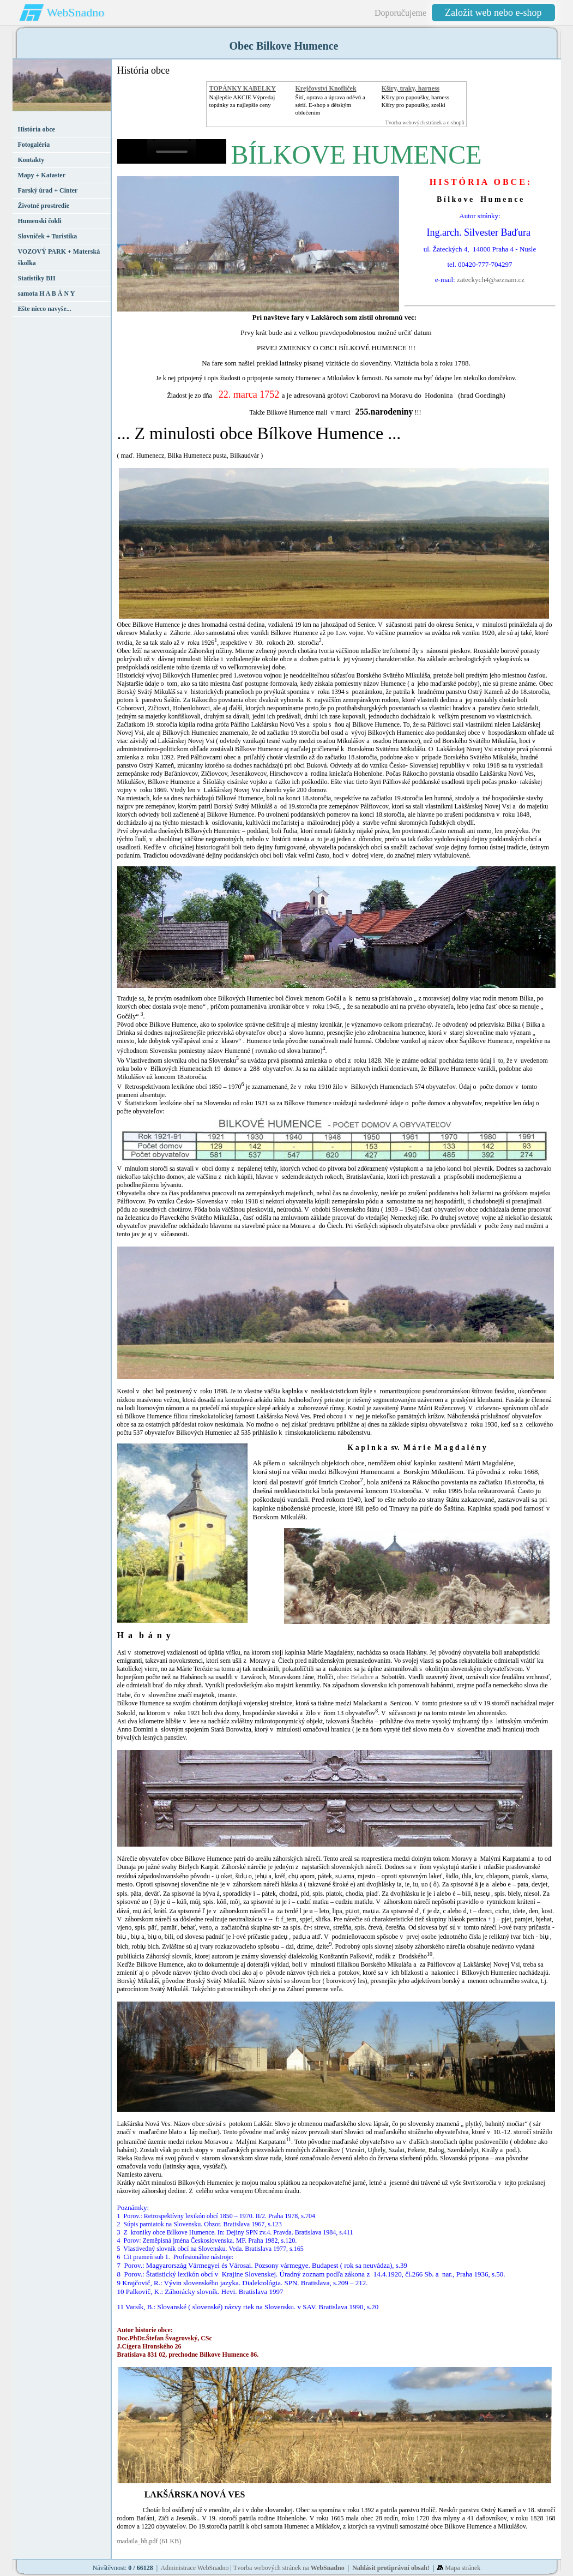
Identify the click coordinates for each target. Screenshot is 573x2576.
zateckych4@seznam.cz (490, 279)
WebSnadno (76, 12)
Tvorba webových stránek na (289, 2568)
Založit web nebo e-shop (493, 12)
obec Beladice (355, 1677)
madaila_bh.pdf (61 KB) (150, 2541)
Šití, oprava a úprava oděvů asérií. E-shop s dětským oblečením (330, 105)
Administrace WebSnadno (194, 2568)
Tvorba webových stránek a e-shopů (425, 122)
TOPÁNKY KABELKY (242, 88)
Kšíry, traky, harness (411, 88)
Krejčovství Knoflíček (326, 88)
